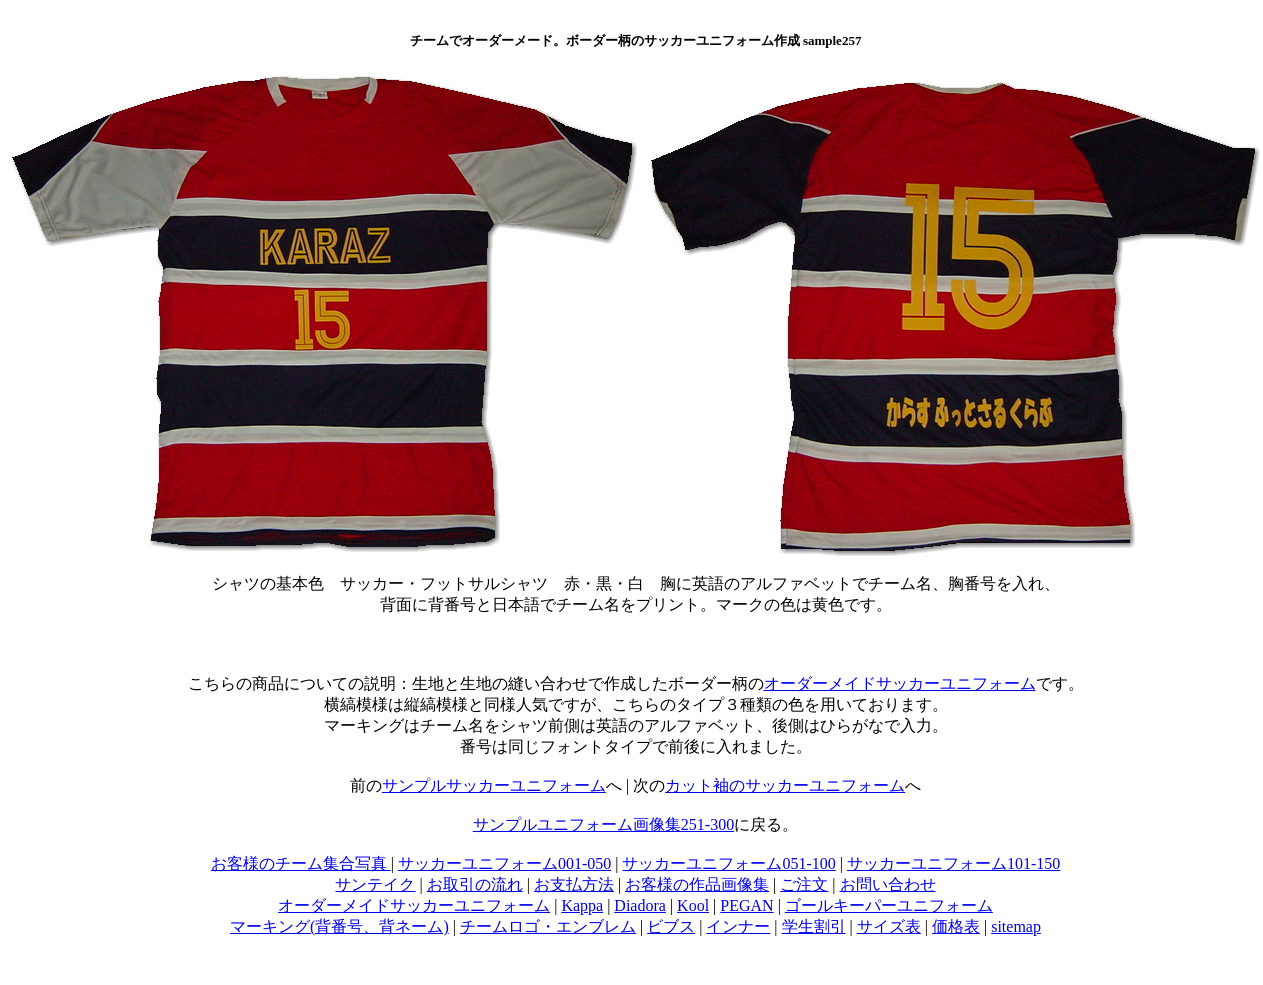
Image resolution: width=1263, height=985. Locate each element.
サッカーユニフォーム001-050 (504, 863)
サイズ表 (889, 926)
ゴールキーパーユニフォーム (889, 905)
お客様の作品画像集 (697, 884)
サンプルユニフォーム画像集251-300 (603, 824)
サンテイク (375, 884)
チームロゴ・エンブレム (548, 926)
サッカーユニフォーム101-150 (953, 863)
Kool (693, 905)
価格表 (956, 926)
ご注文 (804, 884)
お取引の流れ (475, 884)
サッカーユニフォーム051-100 (728, 863)
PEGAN (746, 905)
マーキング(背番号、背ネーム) (339, 926)
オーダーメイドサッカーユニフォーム (900, 683)
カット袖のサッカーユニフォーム (785, 785)
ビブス (671, 926)
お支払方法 (574, 884)
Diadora (640, 905)
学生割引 (814, 926)
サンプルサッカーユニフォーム (494, 785)
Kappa (582, 905)
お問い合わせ (888, 884)
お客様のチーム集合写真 (301, 863)
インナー (738, 926)
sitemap (1016, 926)
